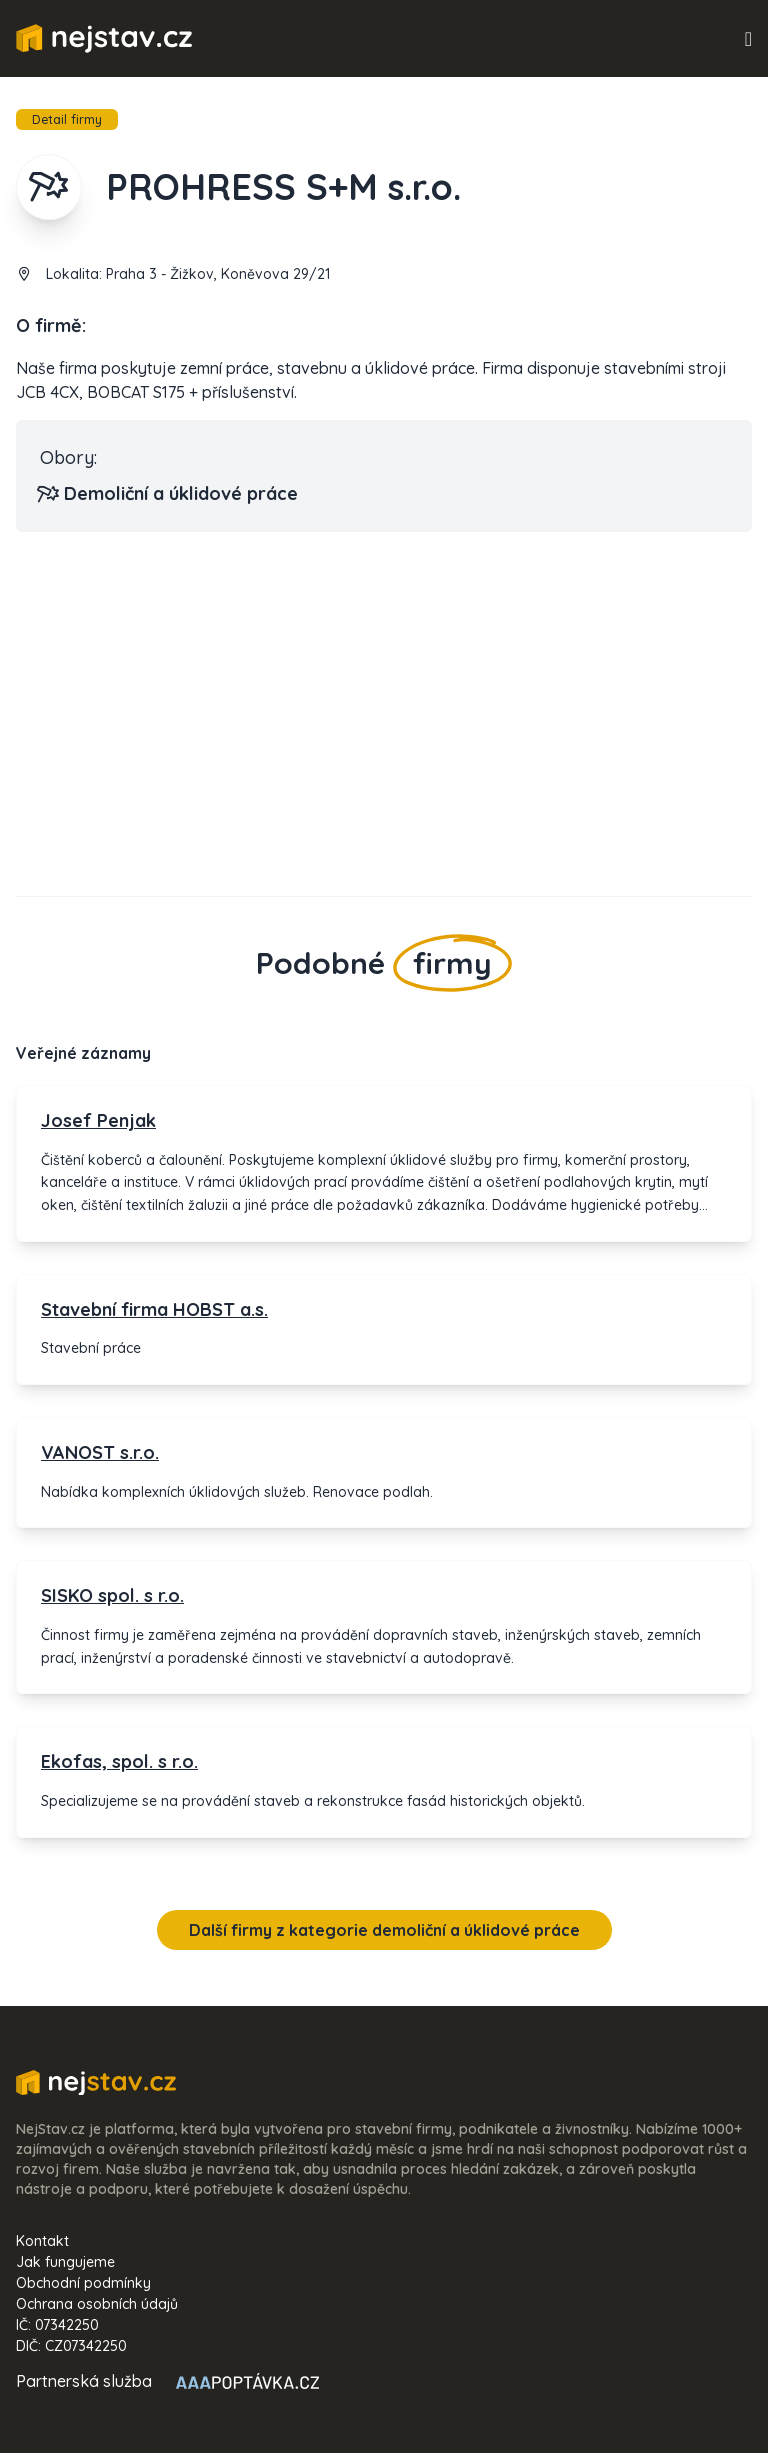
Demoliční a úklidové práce (169, 494)
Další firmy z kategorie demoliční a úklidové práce (384, 1930)
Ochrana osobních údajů (97, 2304)
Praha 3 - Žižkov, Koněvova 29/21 (218, 274)
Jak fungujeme (65, 2262)
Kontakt (42, 2241)
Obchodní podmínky (83, 2283)
